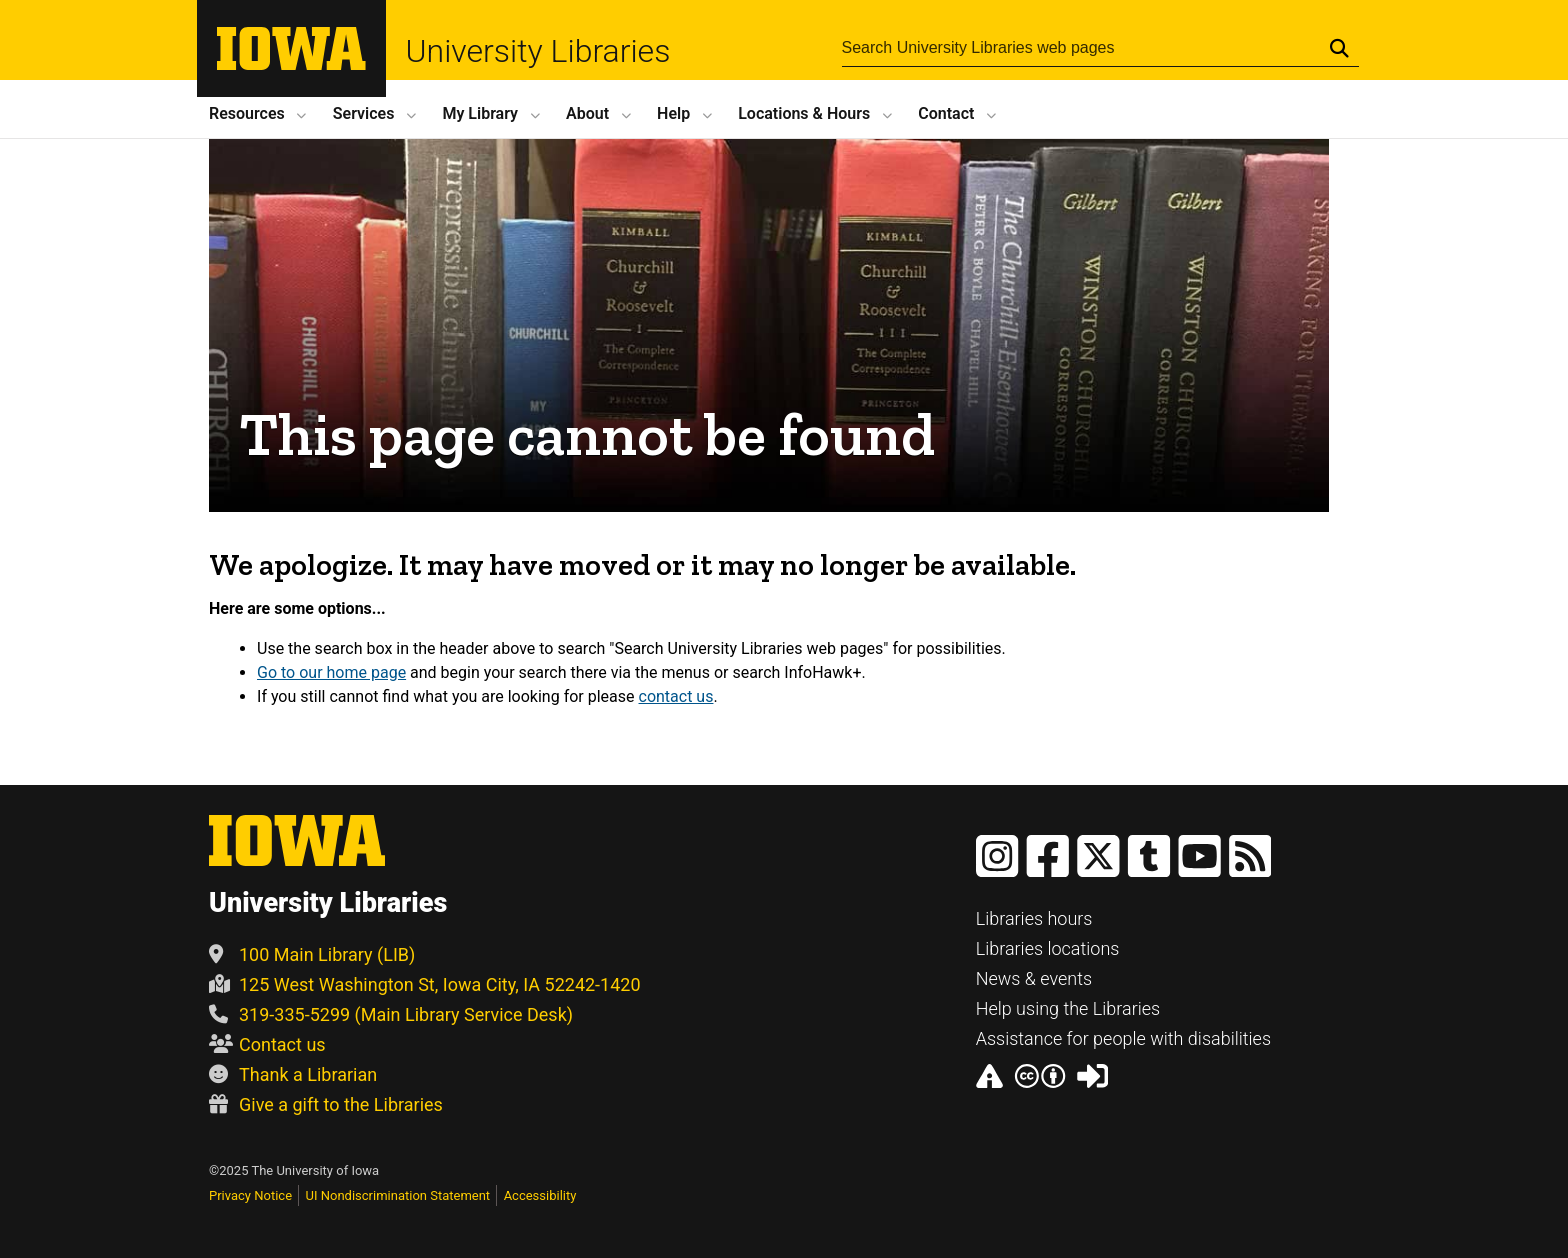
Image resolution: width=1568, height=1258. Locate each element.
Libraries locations (1048, 948)
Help (673, 113)
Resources (247, 113)
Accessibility (540, 1195)
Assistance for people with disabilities (1123, 1038)
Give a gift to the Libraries (326, 1104)
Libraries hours (1034, 918)
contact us (676, 696)
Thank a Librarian (293, 1074)
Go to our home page (331, 672)
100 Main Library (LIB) (312, 954)
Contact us (267, 1044)
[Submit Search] (1339, 48)
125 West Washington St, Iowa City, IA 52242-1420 (425, 984)
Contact (946, 113)
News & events (1034, 978)
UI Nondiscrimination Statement (398, 1195)
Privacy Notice (250, 1195)
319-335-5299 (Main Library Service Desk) (391, 1014)
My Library (480, 113)
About (587, 113)
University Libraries (538, 51)
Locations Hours (804, 113)
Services (364, 113)
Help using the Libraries (1068, 1008)
